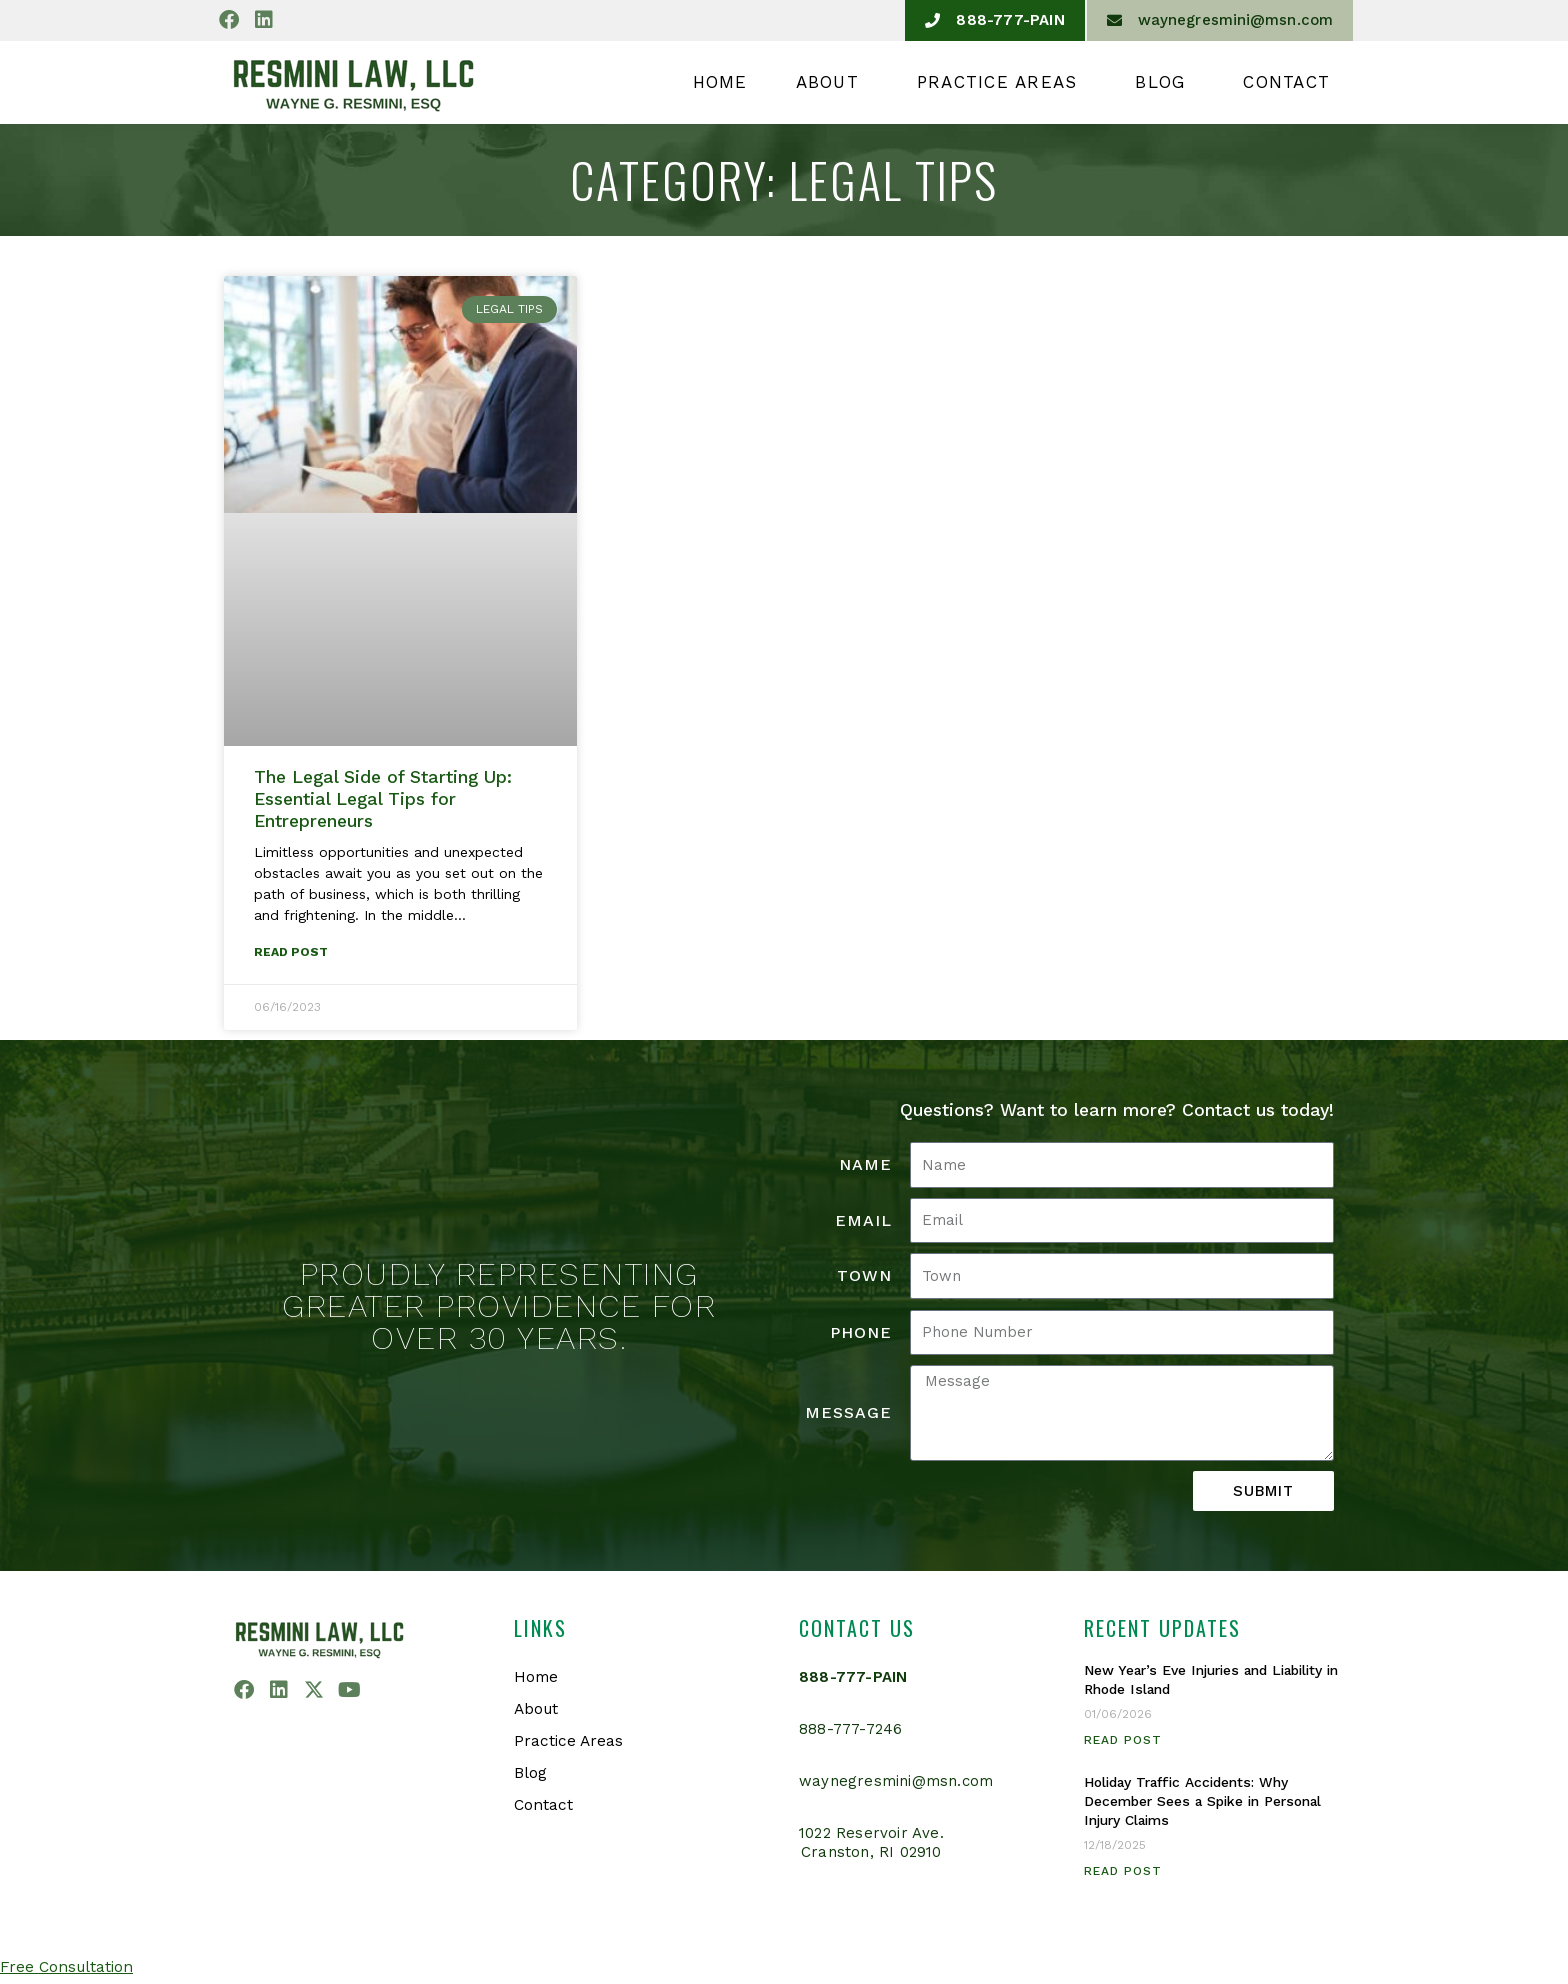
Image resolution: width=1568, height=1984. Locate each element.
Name (865, 1165)
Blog (1165, 82)
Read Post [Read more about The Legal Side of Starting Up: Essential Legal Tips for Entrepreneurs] (291, 953)
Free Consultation (68, 1967)
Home (720, 82)
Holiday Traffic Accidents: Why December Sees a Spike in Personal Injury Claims (1211, 1802)
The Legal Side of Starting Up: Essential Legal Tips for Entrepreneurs (383, 799)
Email (863, 1221)
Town (864, 1276)
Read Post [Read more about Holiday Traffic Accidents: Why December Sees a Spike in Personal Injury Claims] (1123, 1872)
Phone (861, 1333)
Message (848, 1413)
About (832, 82)
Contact (1286, 82)
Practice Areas (1002, 82)
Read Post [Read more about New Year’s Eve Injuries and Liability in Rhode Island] (1123, 1741)
